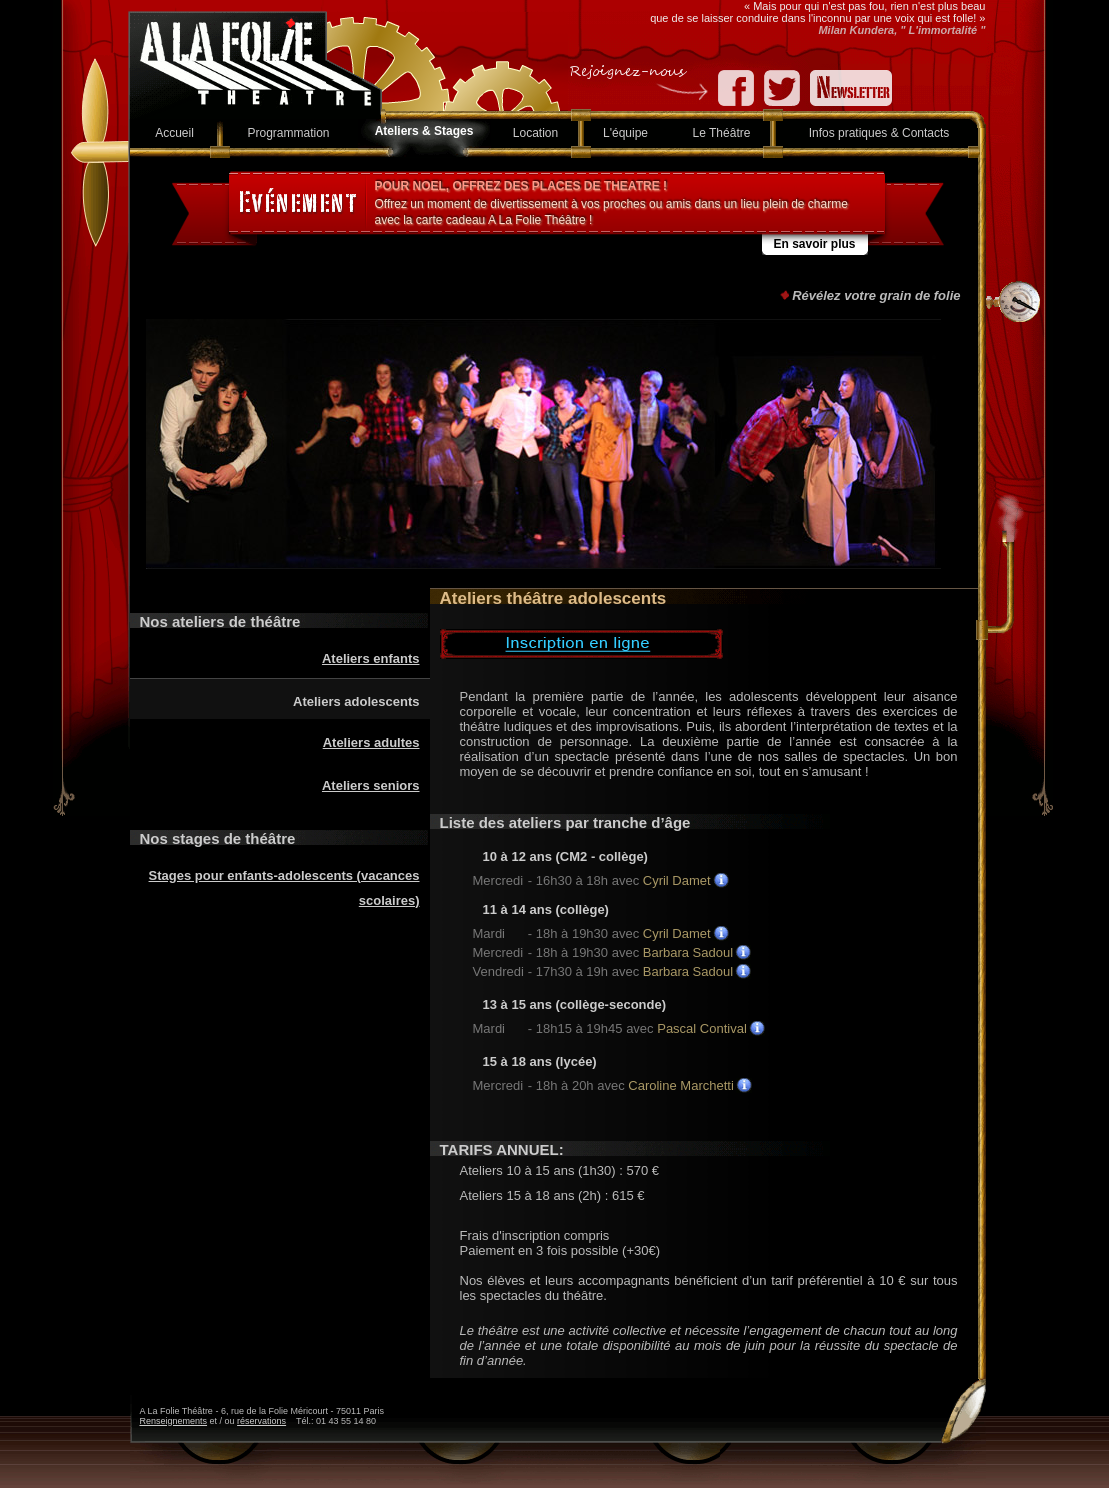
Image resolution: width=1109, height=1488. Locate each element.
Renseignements (174, 1421)
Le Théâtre (722, 133)
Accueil (174, 133)
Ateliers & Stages (424, 131)
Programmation (288, 133)
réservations (261, 1421)
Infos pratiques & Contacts (879, 133)
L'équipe (625, 133)
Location (535, 133)
